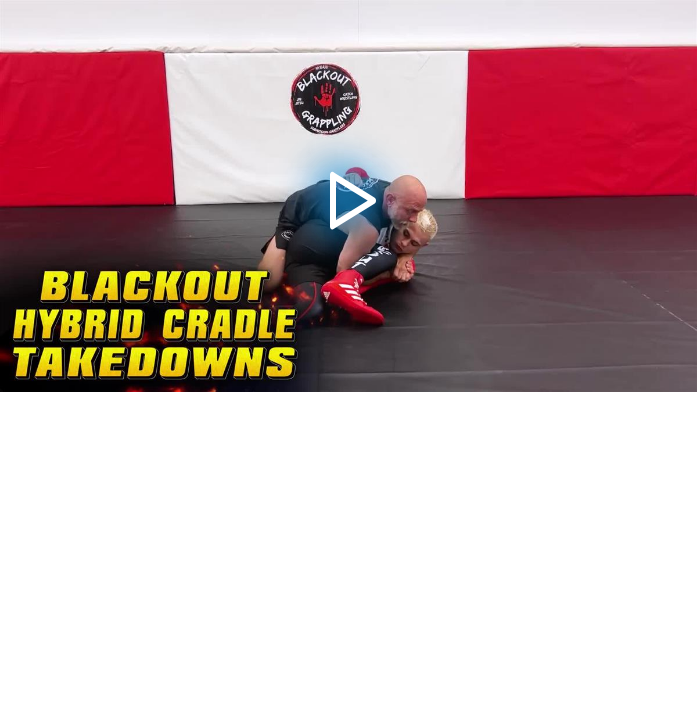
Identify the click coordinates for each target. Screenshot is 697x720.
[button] (348, 196)
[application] (348, 196)
